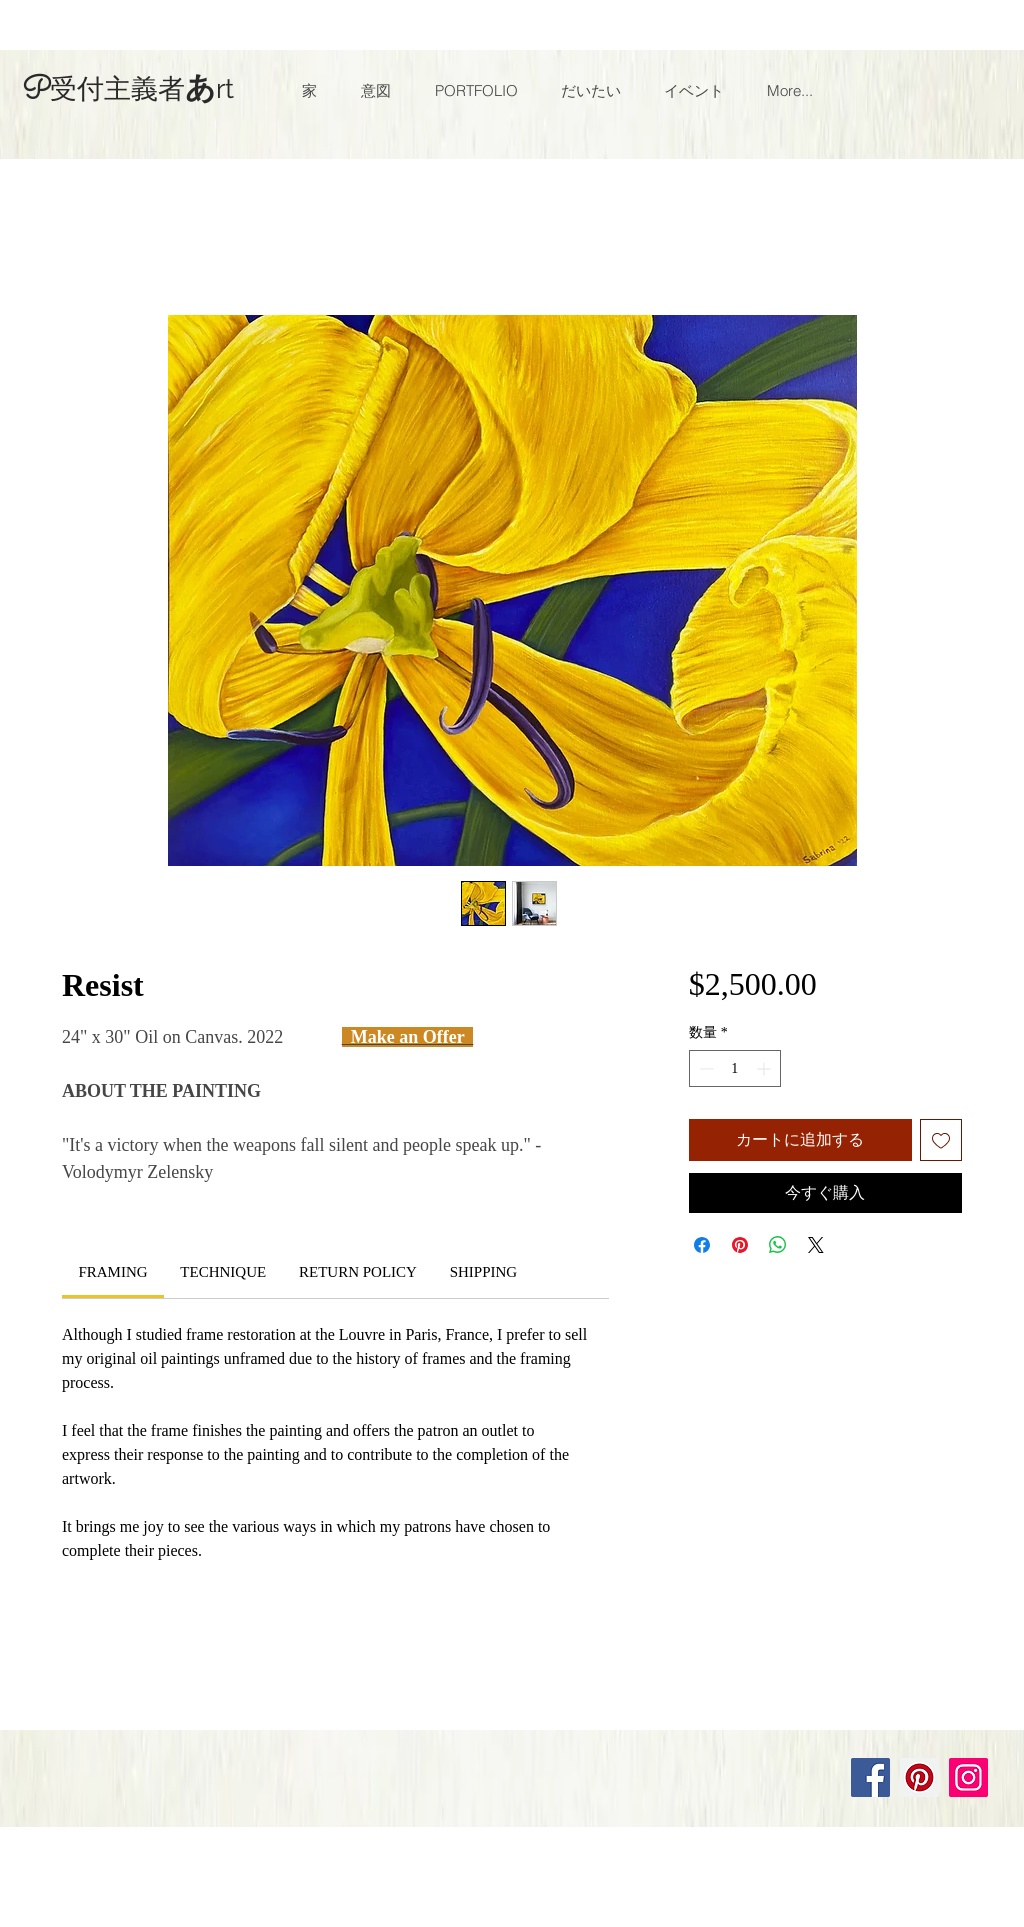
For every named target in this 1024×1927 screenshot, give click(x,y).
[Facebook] (870, 1777)
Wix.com (294, 1709)
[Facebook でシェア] (702, 1245)
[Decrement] (704, 1068)
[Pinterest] (919, 1777)
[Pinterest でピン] (740, 1245)
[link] (112, 1272)
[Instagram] (968, 1777)
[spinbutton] (735, 1068)
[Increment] (765, 1068)
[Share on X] (816, 1245)
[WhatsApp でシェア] (778, 1245)
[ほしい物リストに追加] (941, 1140)
